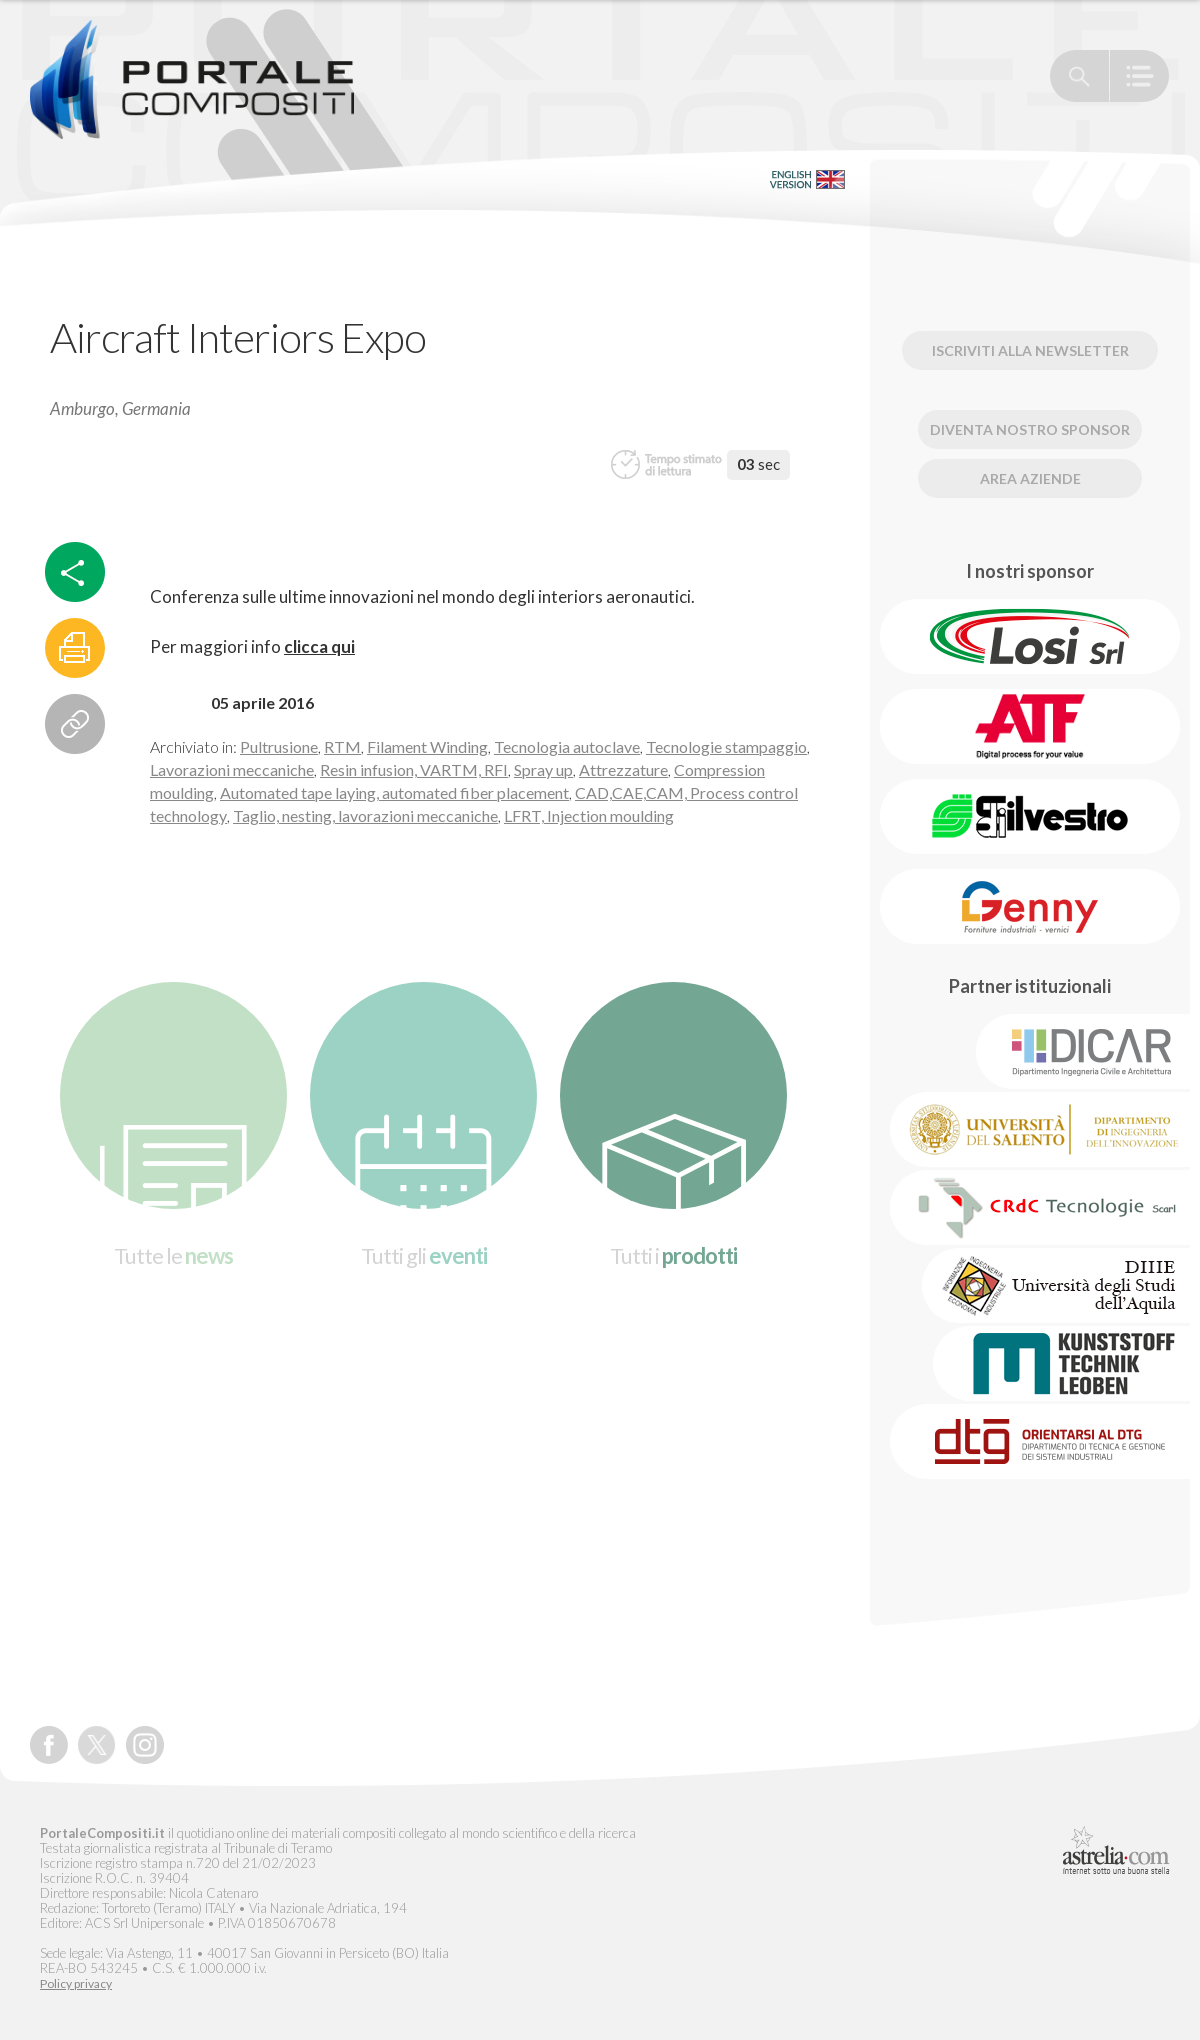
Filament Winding (427, 746)
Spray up (543, 769)
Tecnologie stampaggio (726, 746)
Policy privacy (76, 1984)
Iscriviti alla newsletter (1030, 350)
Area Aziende (1030, 478)
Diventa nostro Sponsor (1030, 429)
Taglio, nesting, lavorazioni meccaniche (365, 815)
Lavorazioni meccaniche (232, 769)
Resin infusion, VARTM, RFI (414, 769)
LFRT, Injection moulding (589, 815)
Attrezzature (623, 769)
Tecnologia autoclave (567, 746)
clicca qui (319, 646)
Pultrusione (279, 746)
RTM (342, 746)
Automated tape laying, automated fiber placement (394, 792)
